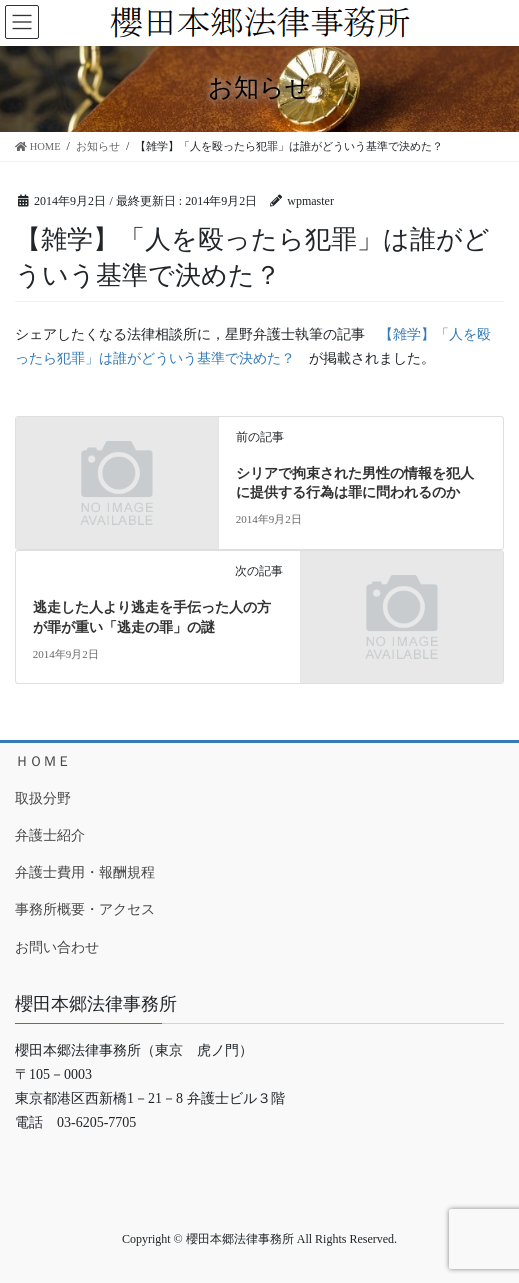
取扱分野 (43, 798)
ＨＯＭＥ (43, 761)
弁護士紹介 (50, 835)
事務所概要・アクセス (85, 909)
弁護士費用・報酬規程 (85, 872)
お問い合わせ (57, 947)
